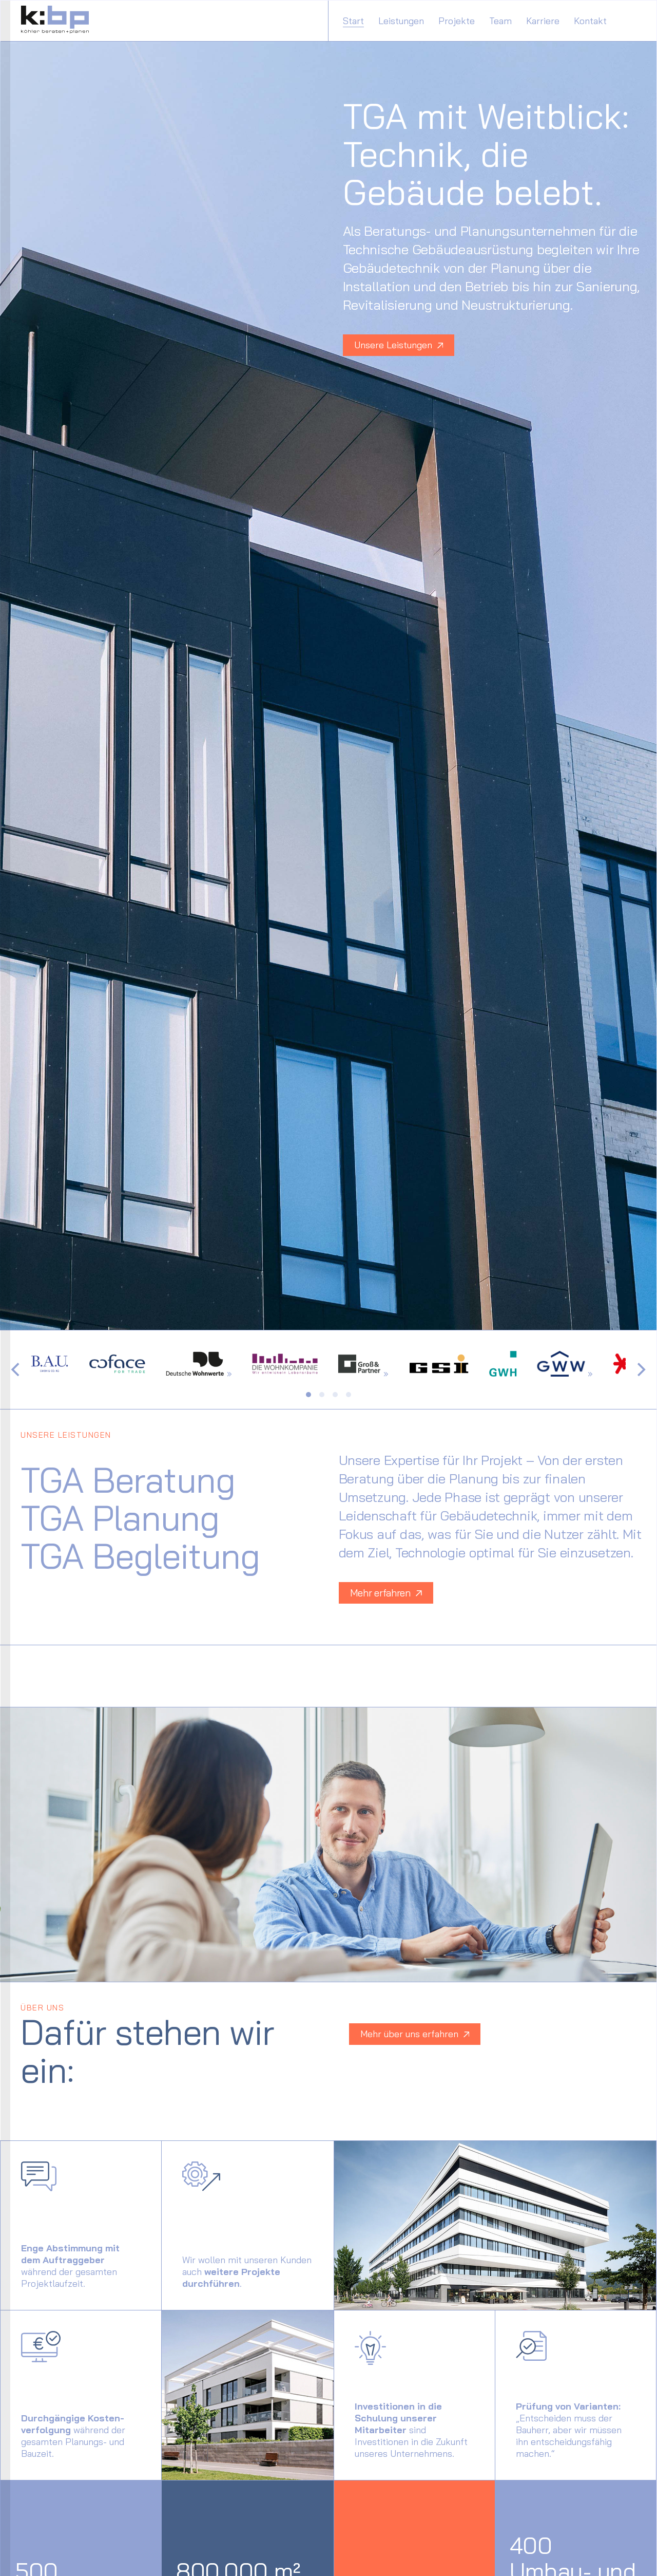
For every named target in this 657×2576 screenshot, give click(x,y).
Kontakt (590, 21)
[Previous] (16, 1369)
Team (500, 21)
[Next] (640, 1369)
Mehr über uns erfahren (415, 2034)
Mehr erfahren (386, 1593)
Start (353, 21)
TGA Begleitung (140, 1555)
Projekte (456, 21)
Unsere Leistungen (398, 345)
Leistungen (401, 21)
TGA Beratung (128, 1479)
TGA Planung (120, 1517)
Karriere (542, 21)
